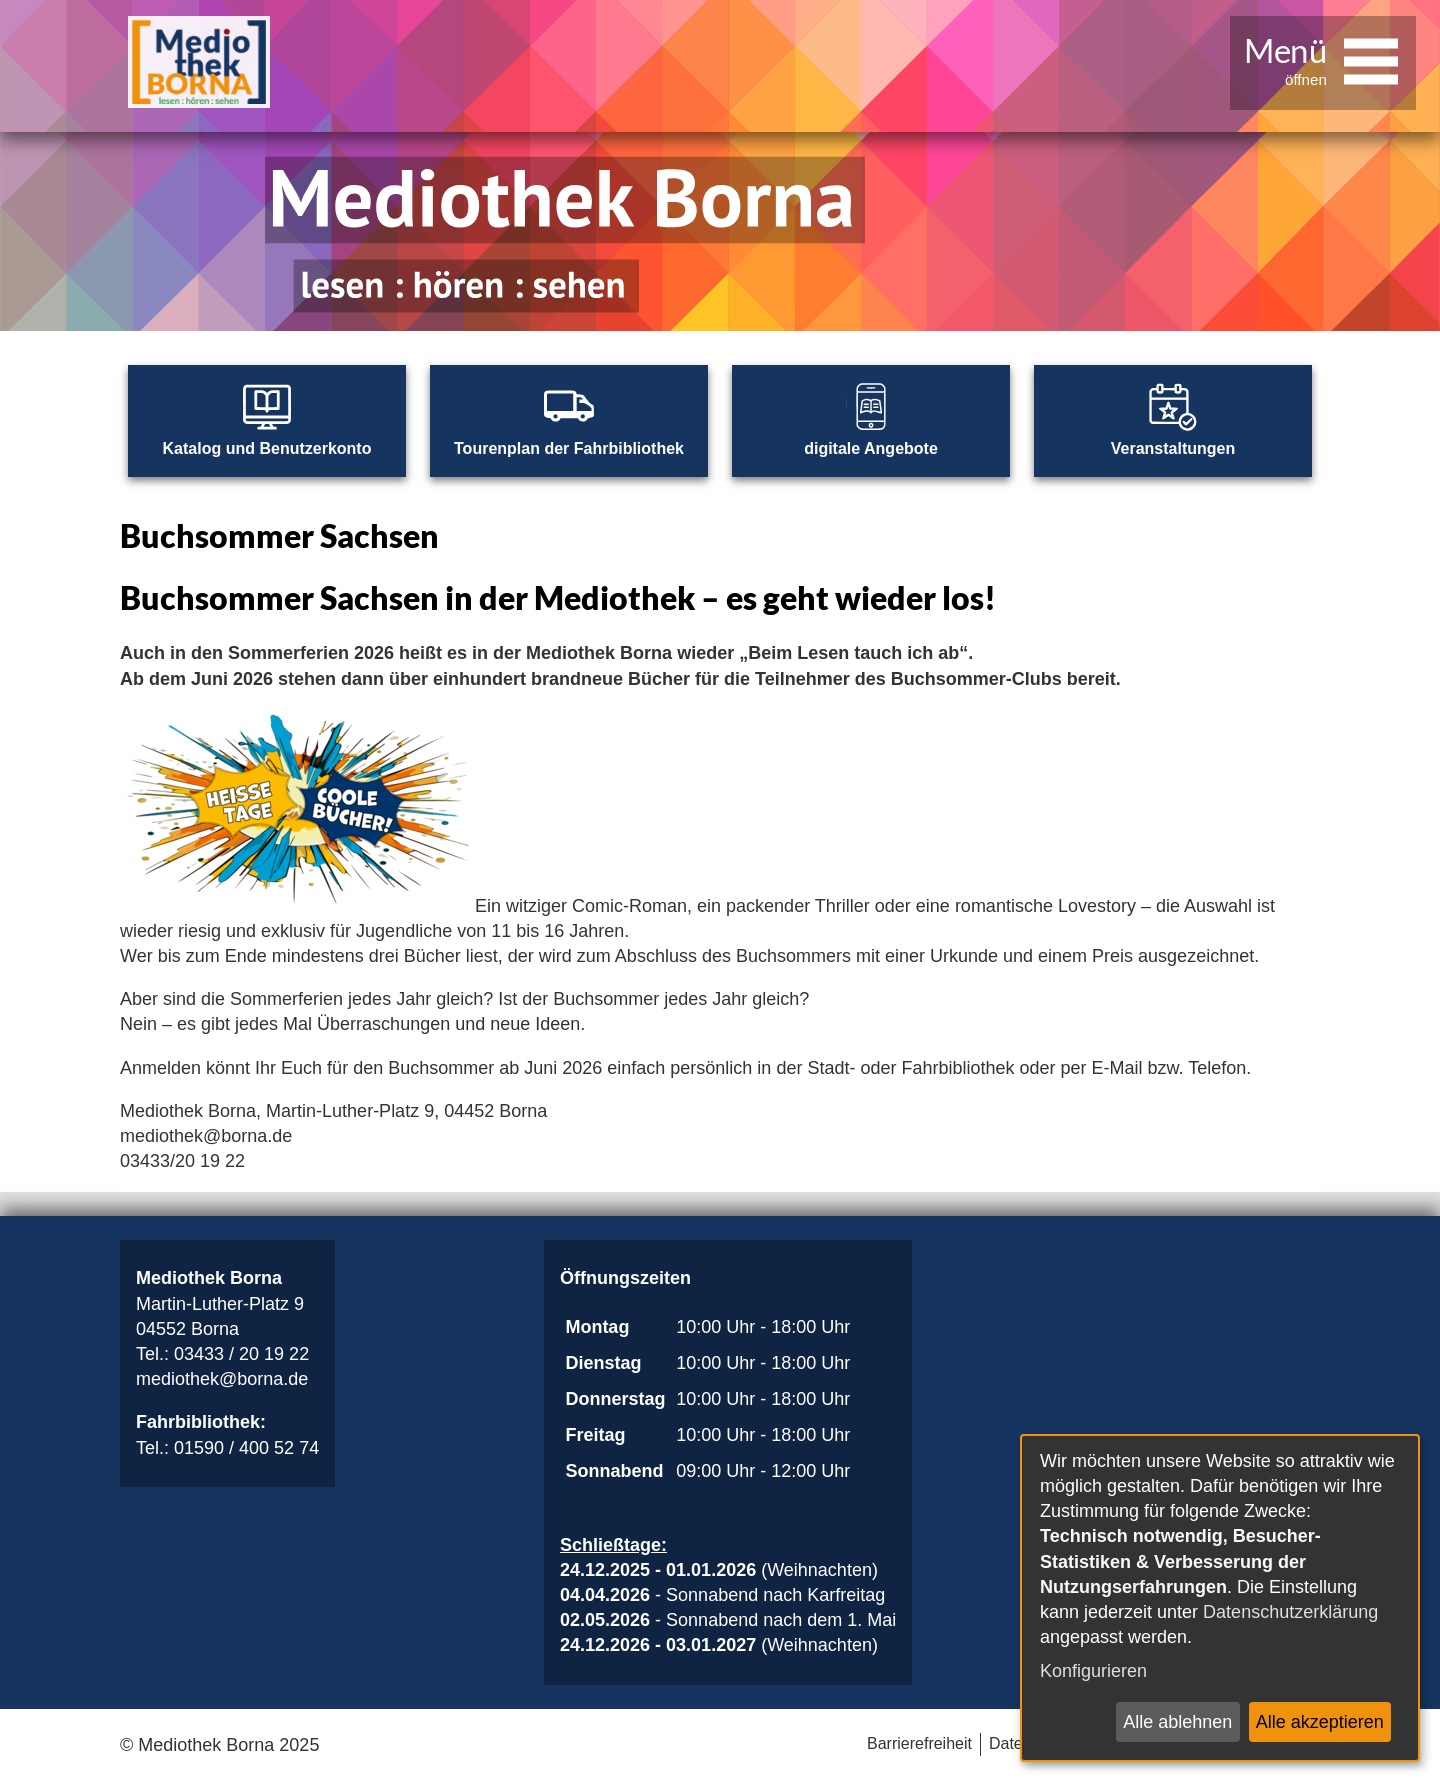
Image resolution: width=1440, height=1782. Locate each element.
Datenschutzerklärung (1290, 1612)
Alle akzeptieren (1320, 1722)
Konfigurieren (1093, 1671)
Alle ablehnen (1177, 1722)
